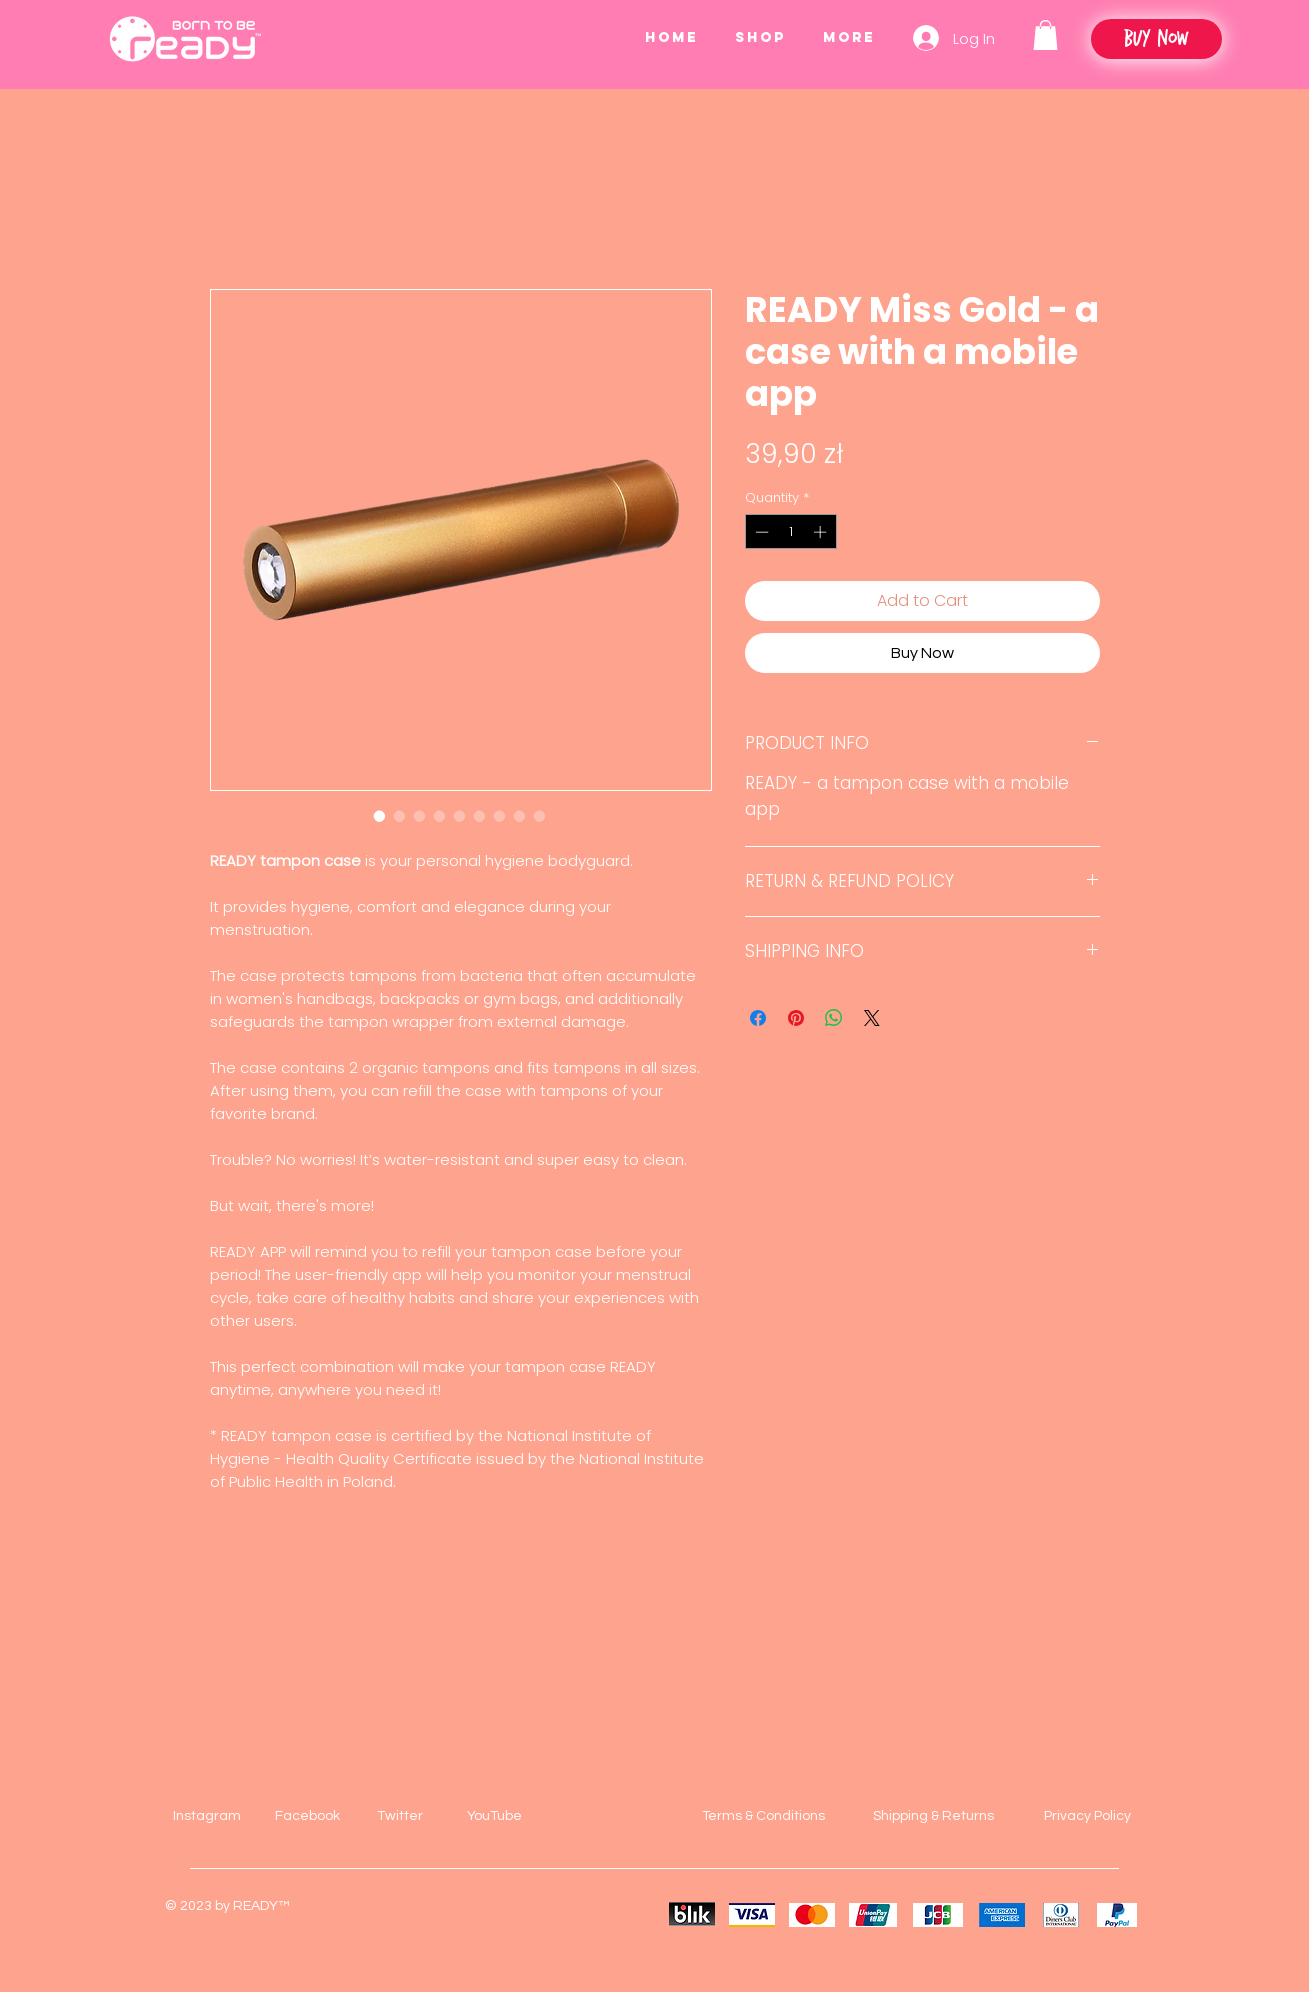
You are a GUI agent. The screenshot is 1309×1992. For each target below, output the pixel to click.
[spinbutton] (790, 532)
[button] (1045, 35)
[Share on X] (872, 1018)
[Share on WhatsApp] (834, 1018)
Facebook (307, 1816)
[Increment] (822, 532)
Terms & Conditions (763, 1816)
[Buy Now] (1156, 39)
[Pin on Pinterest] (796, 1018)
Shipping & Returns (933, 1816)
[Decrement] (760, 532)
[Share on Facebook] (758, 1018)
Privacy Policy (1087, 1816)
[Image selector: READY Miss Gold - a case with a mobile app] (380, 816)
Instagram (207, 1816)
